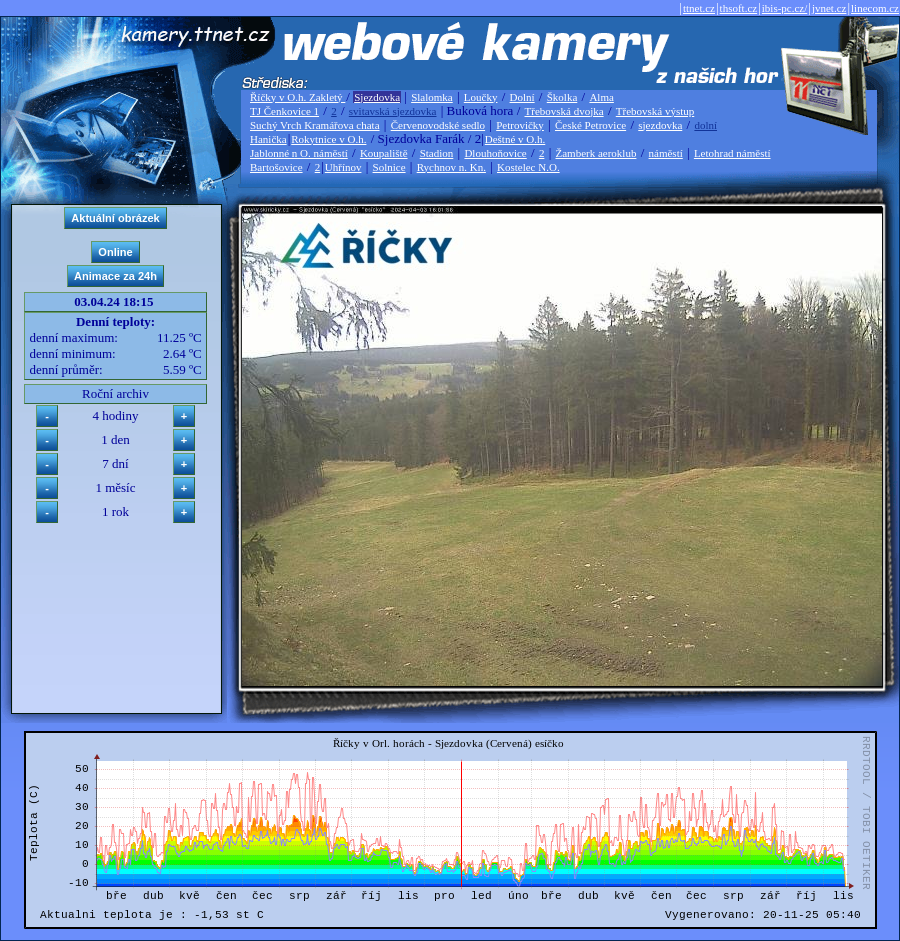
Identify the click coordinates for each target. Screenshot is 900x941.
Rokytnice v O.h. (328, 139)
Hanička (268, 139)
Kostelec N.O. (528, 167)
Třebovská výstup (655, 111)
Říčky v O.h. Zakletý (297, 97)
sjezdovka (660, 125)
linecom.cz (875, 8)
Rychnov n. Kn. (451, 167)
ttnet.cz (699, 8)
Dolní (522, 97)
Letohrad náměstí (732, 153)
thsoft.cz (739, 8)
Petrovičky (520, 125)
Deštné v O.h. (515, 139)
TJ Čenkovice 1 (284, 111)
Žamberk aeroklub (595, 153)
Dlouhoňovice (495, 153)
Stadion (437, 153)
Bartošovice (276, 167)
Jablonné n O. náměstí (299, 153)
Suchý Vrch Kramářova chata (315, 125)
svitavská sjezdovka (393, 111)
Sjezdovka (377, 97)
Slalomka (432, 97)
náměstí (666, 153)
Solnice (389, 167)
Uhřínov (343, 167)
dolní (705, 125)
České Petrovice (590, 125)
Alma (601, 97)
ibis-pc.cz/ (785, 8)
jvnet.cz (829, 8)
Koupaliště (384, 153)
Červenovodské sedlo (438, 125)
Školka (562, 97)
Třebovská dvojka (564, 111)
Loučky (481, 97)
